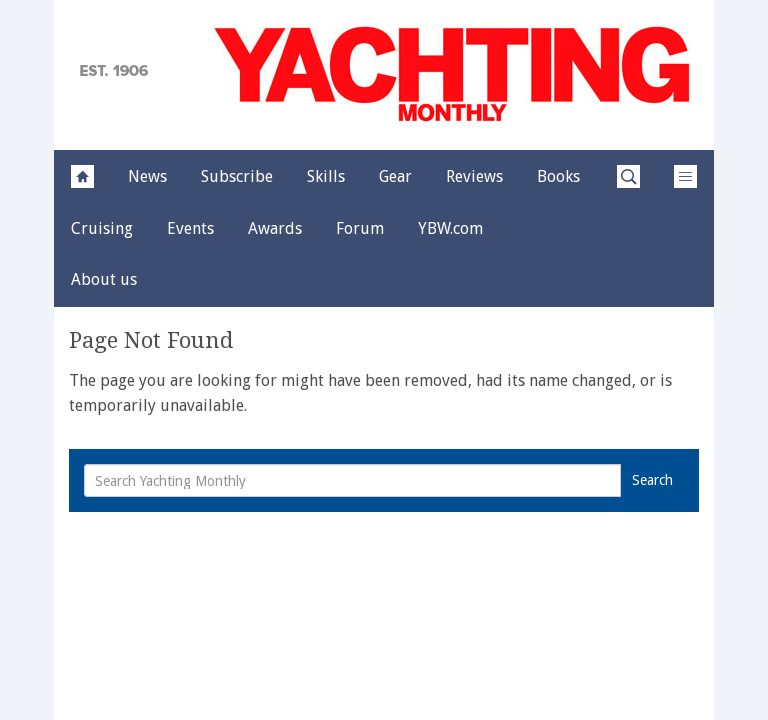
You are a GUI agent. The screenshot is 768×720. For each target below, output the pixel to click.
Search (652, 480)
